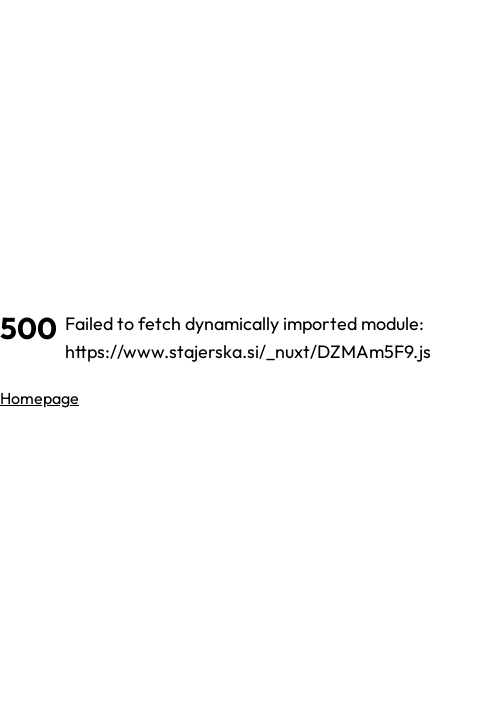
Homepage (39, 398)
